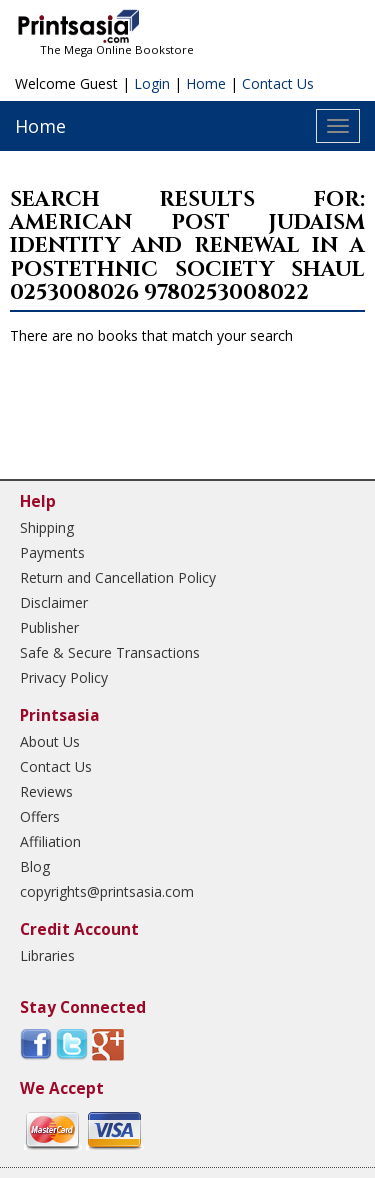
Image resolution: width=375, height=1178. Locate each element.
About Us (50, 741)
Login (152, 83)
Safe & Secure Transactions (110, 652)
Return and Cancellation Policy (118, 577)
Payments (52, 552)
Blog (35, 866)
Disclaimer (54, 602)
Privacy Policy (64, 677)
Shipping (47, 527)
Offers (40, 816)
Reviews (46, 791)
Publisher (49, 627)
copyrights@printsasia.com (107, 891)
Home (206, 83)
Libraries (47, 955)
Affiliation (50, 841)
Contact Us (278, 83)
